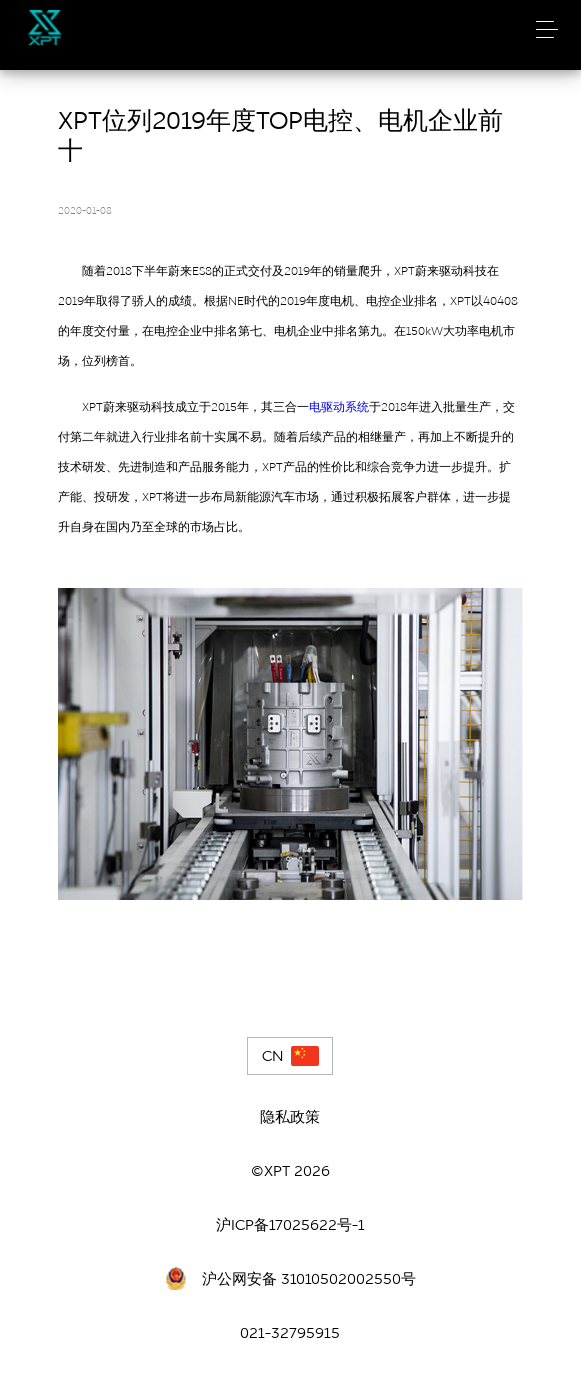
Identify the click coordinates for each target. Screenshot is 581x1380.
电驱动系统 (339, 407)
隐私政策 (290, 1117)
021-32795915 (290, 1333)
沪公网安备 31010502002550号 (309, 1279)
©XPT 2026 (290, 1171)
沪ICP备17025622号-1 (290, 1225)
